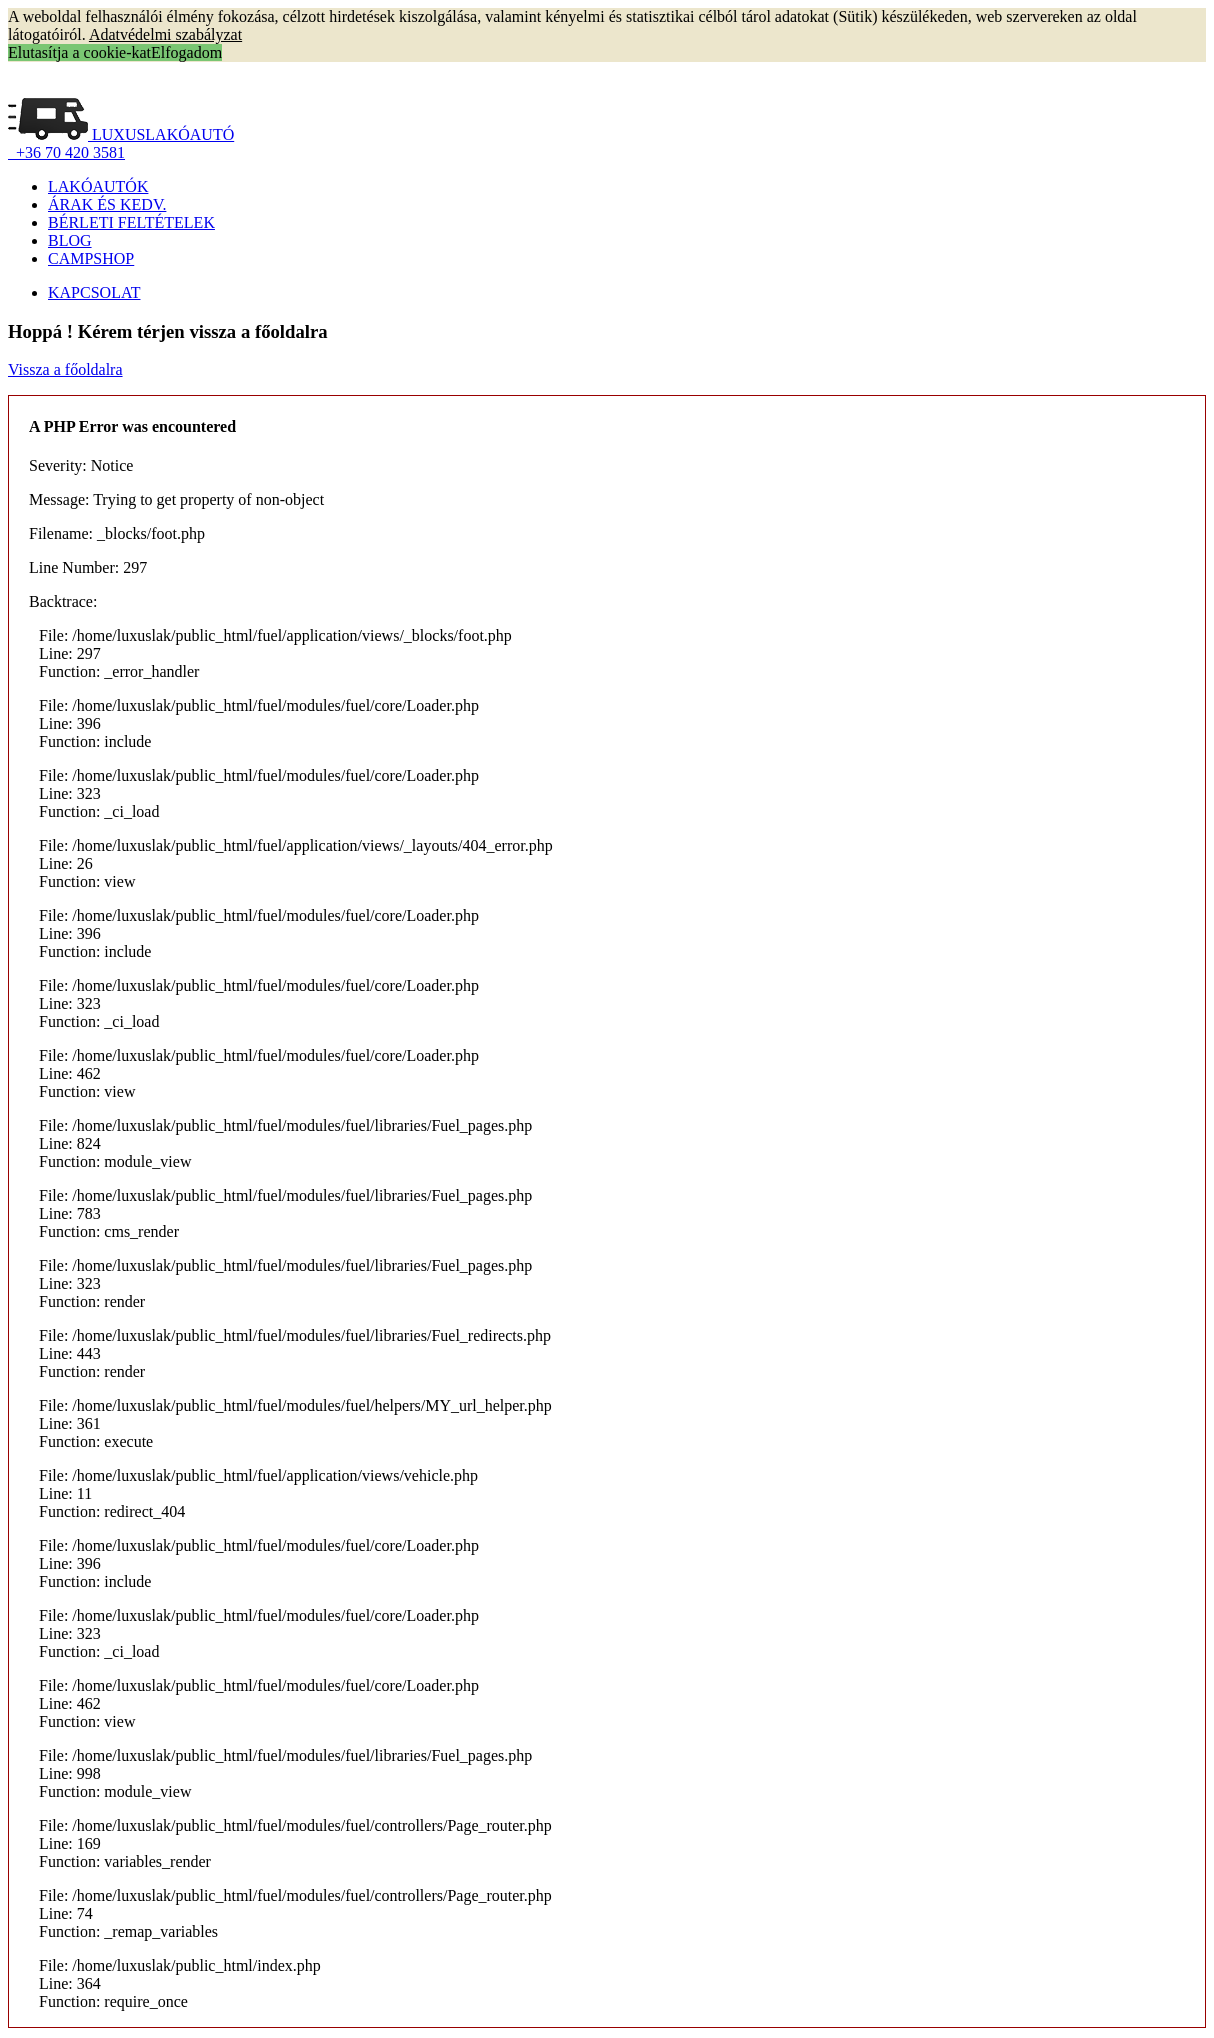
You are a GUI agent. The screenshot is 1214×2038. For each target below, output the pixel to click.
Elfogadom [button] (186, 52)
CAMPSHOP (91, 258)
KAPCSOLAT (94, 292)
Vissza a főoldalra (65, 369)
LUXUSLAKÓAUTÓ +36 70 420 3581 (121, 143)
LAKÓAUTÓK (98, 186)
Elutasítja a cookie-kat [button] (79, 52)
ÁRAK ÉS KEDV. (107, 204)
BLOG (70, 240)
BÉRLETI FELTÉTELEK (131, 222)
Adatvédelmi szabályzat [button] (165, 34)
